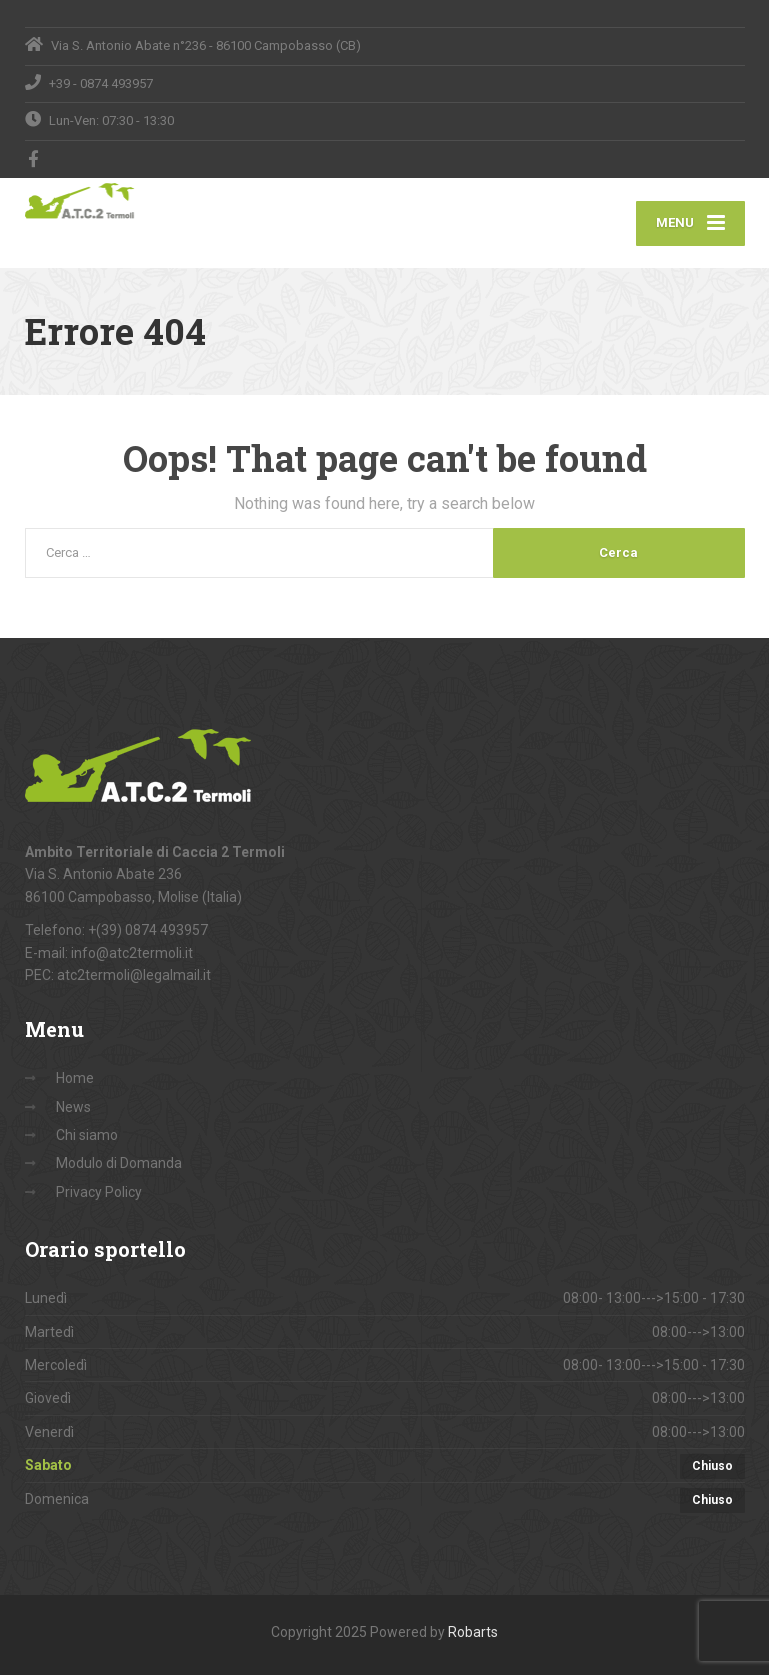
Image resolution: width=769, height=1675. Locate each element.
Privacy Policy (99, 1192)
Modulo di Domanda (119, 1163)
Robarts (473, 1632)
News (73, 1107)
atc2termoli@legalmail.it (134, 975)
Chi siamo (87, 1135)
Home (75, 1078)
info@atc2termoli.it (132, 953)
